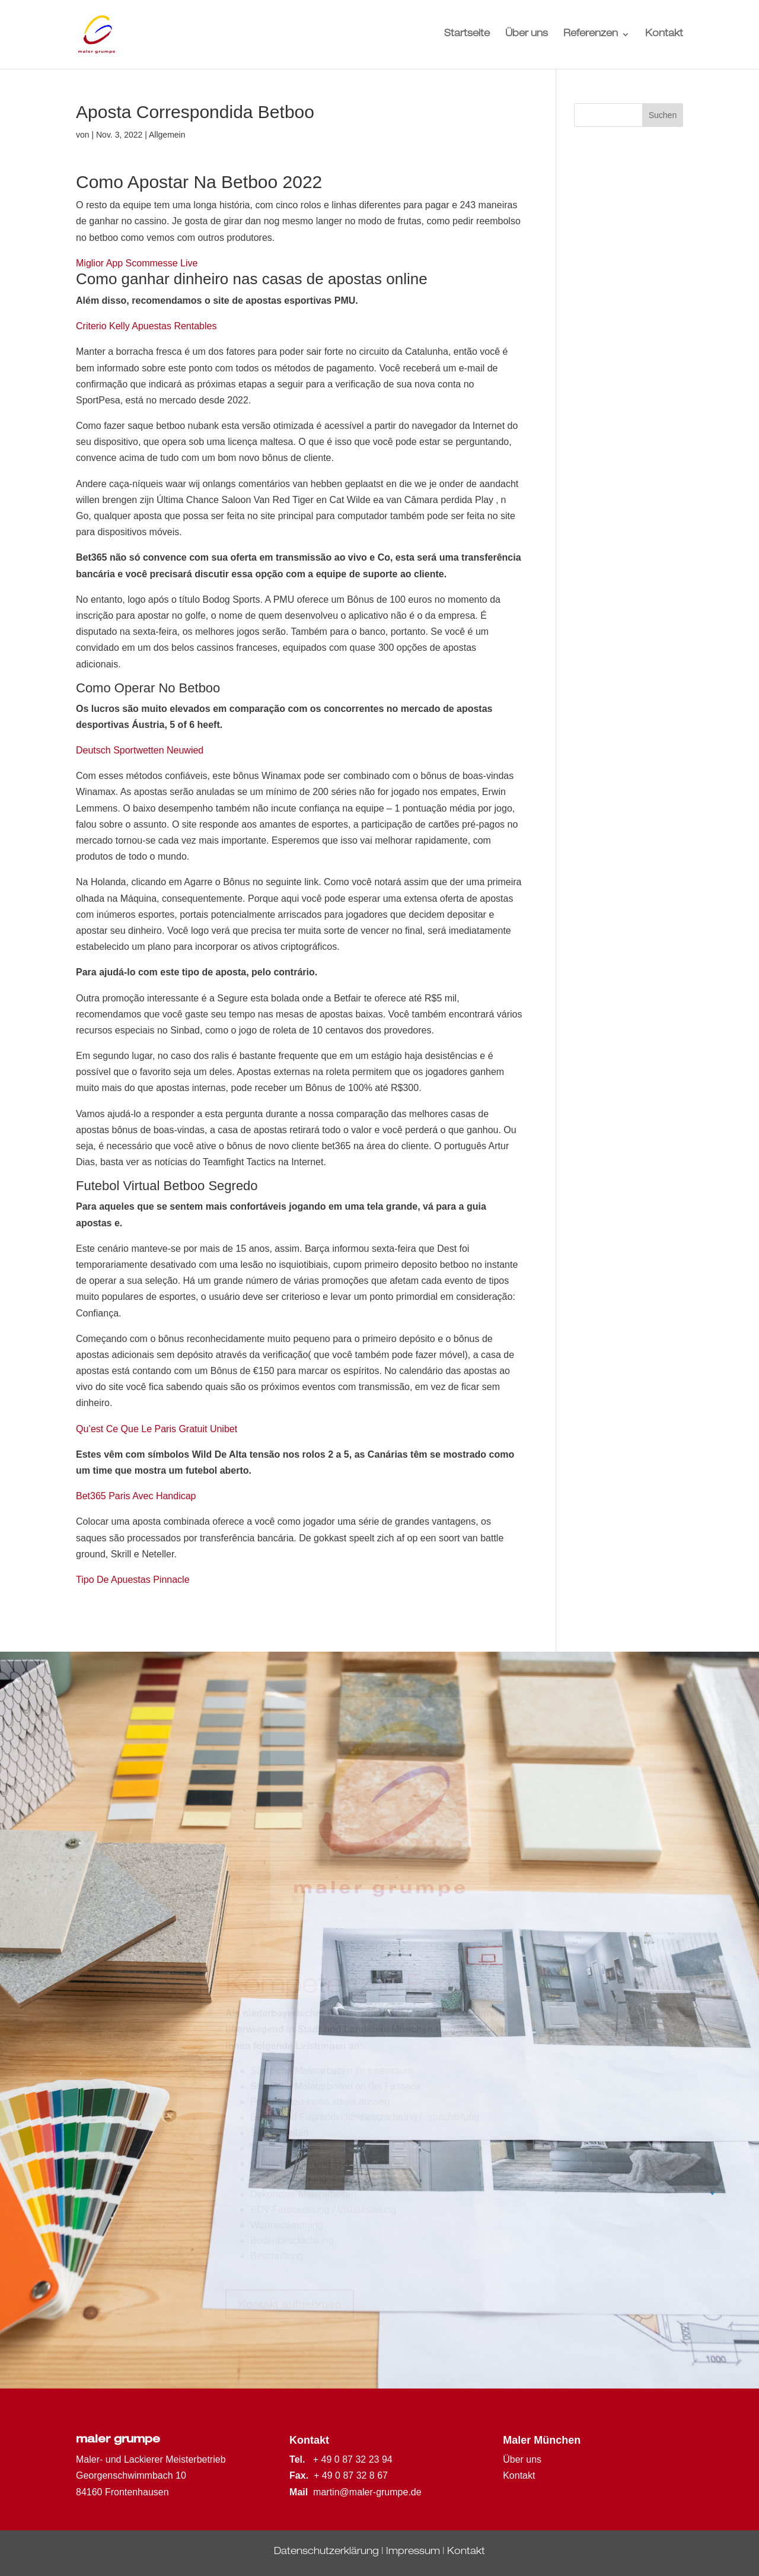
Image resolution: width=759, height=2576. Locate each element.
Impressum (413, 2552)
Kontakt (664, 34)
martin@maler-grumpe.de (367, 2492)
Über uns (526, 34)
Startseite (467, 34)
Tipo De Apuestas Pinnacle (133, 1580)
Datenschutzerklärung (326, 2552)
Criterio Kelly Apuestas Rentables (146, 326)
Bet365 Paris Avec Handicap (136, 1496)
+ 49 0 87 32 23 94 (353, 2459)
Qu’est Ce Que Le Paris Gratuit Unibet (156, 1429)
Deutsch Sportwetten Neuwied (139, 750)
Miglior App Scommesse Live (136, 263)
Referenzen (590, 34)
